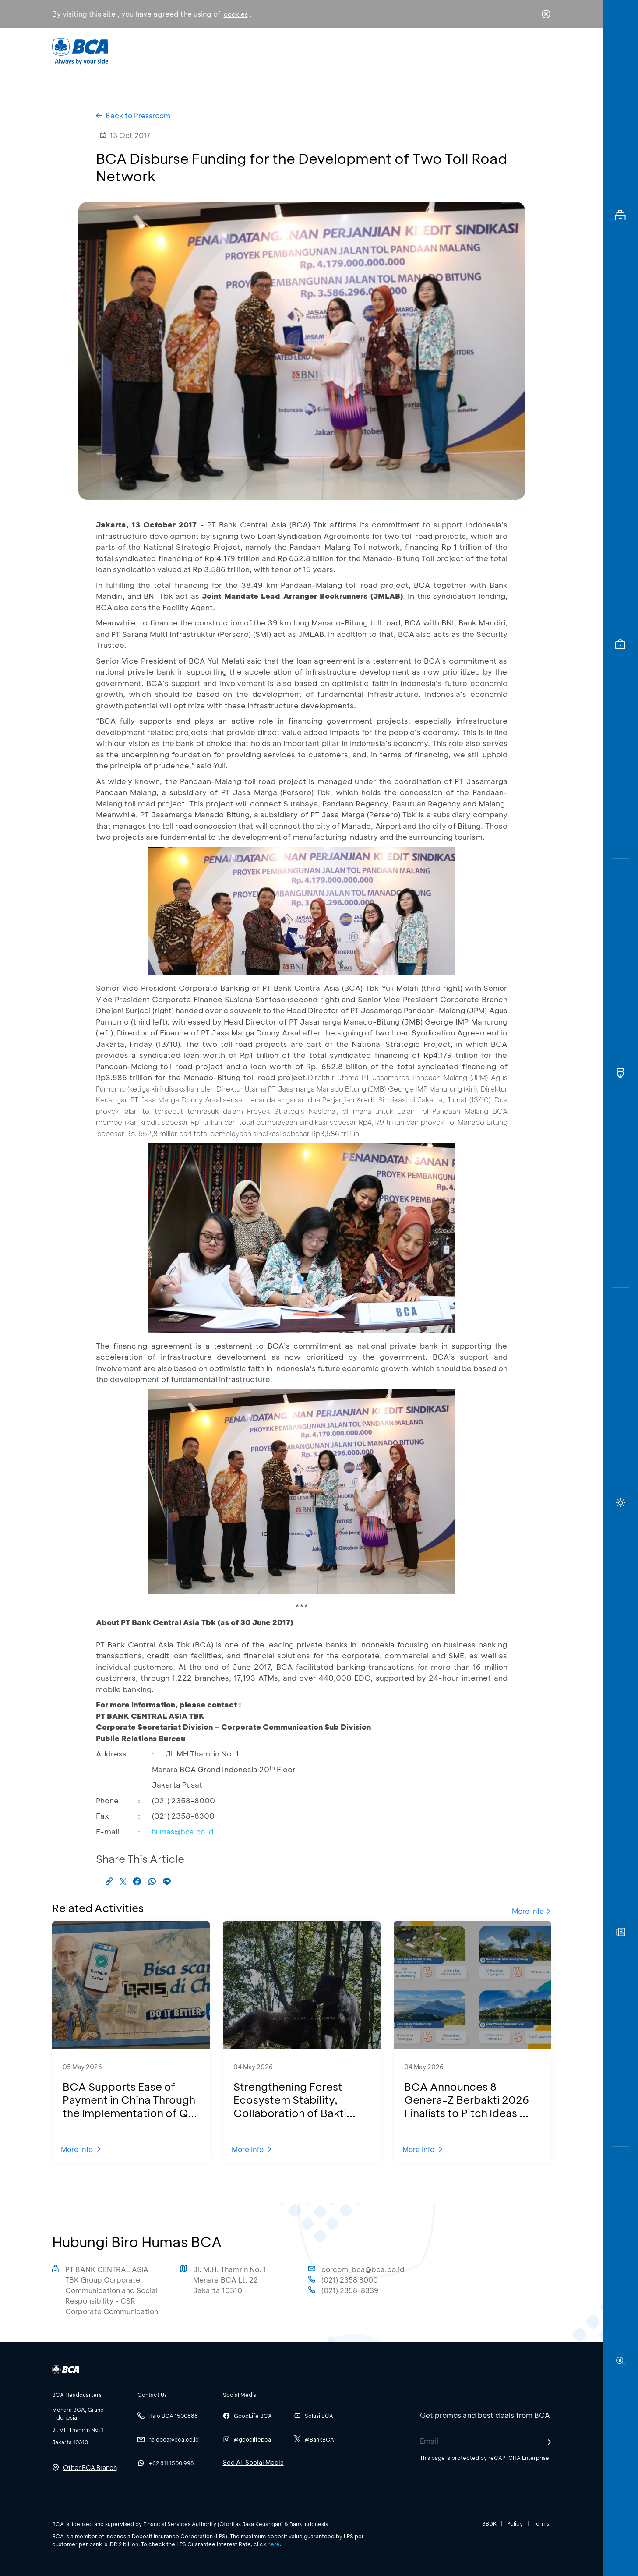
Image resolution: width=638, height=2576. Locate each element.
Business (289, 50)
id (527, 51)
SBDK (489, 2523)
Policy (515, 2523)
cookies (236, 14)
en (543, 51)
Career (410, 50)
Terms (541, 2523)
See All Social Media (253, 2462)
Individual (231, 50)
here (274, 2544)
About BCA (351, 50)
